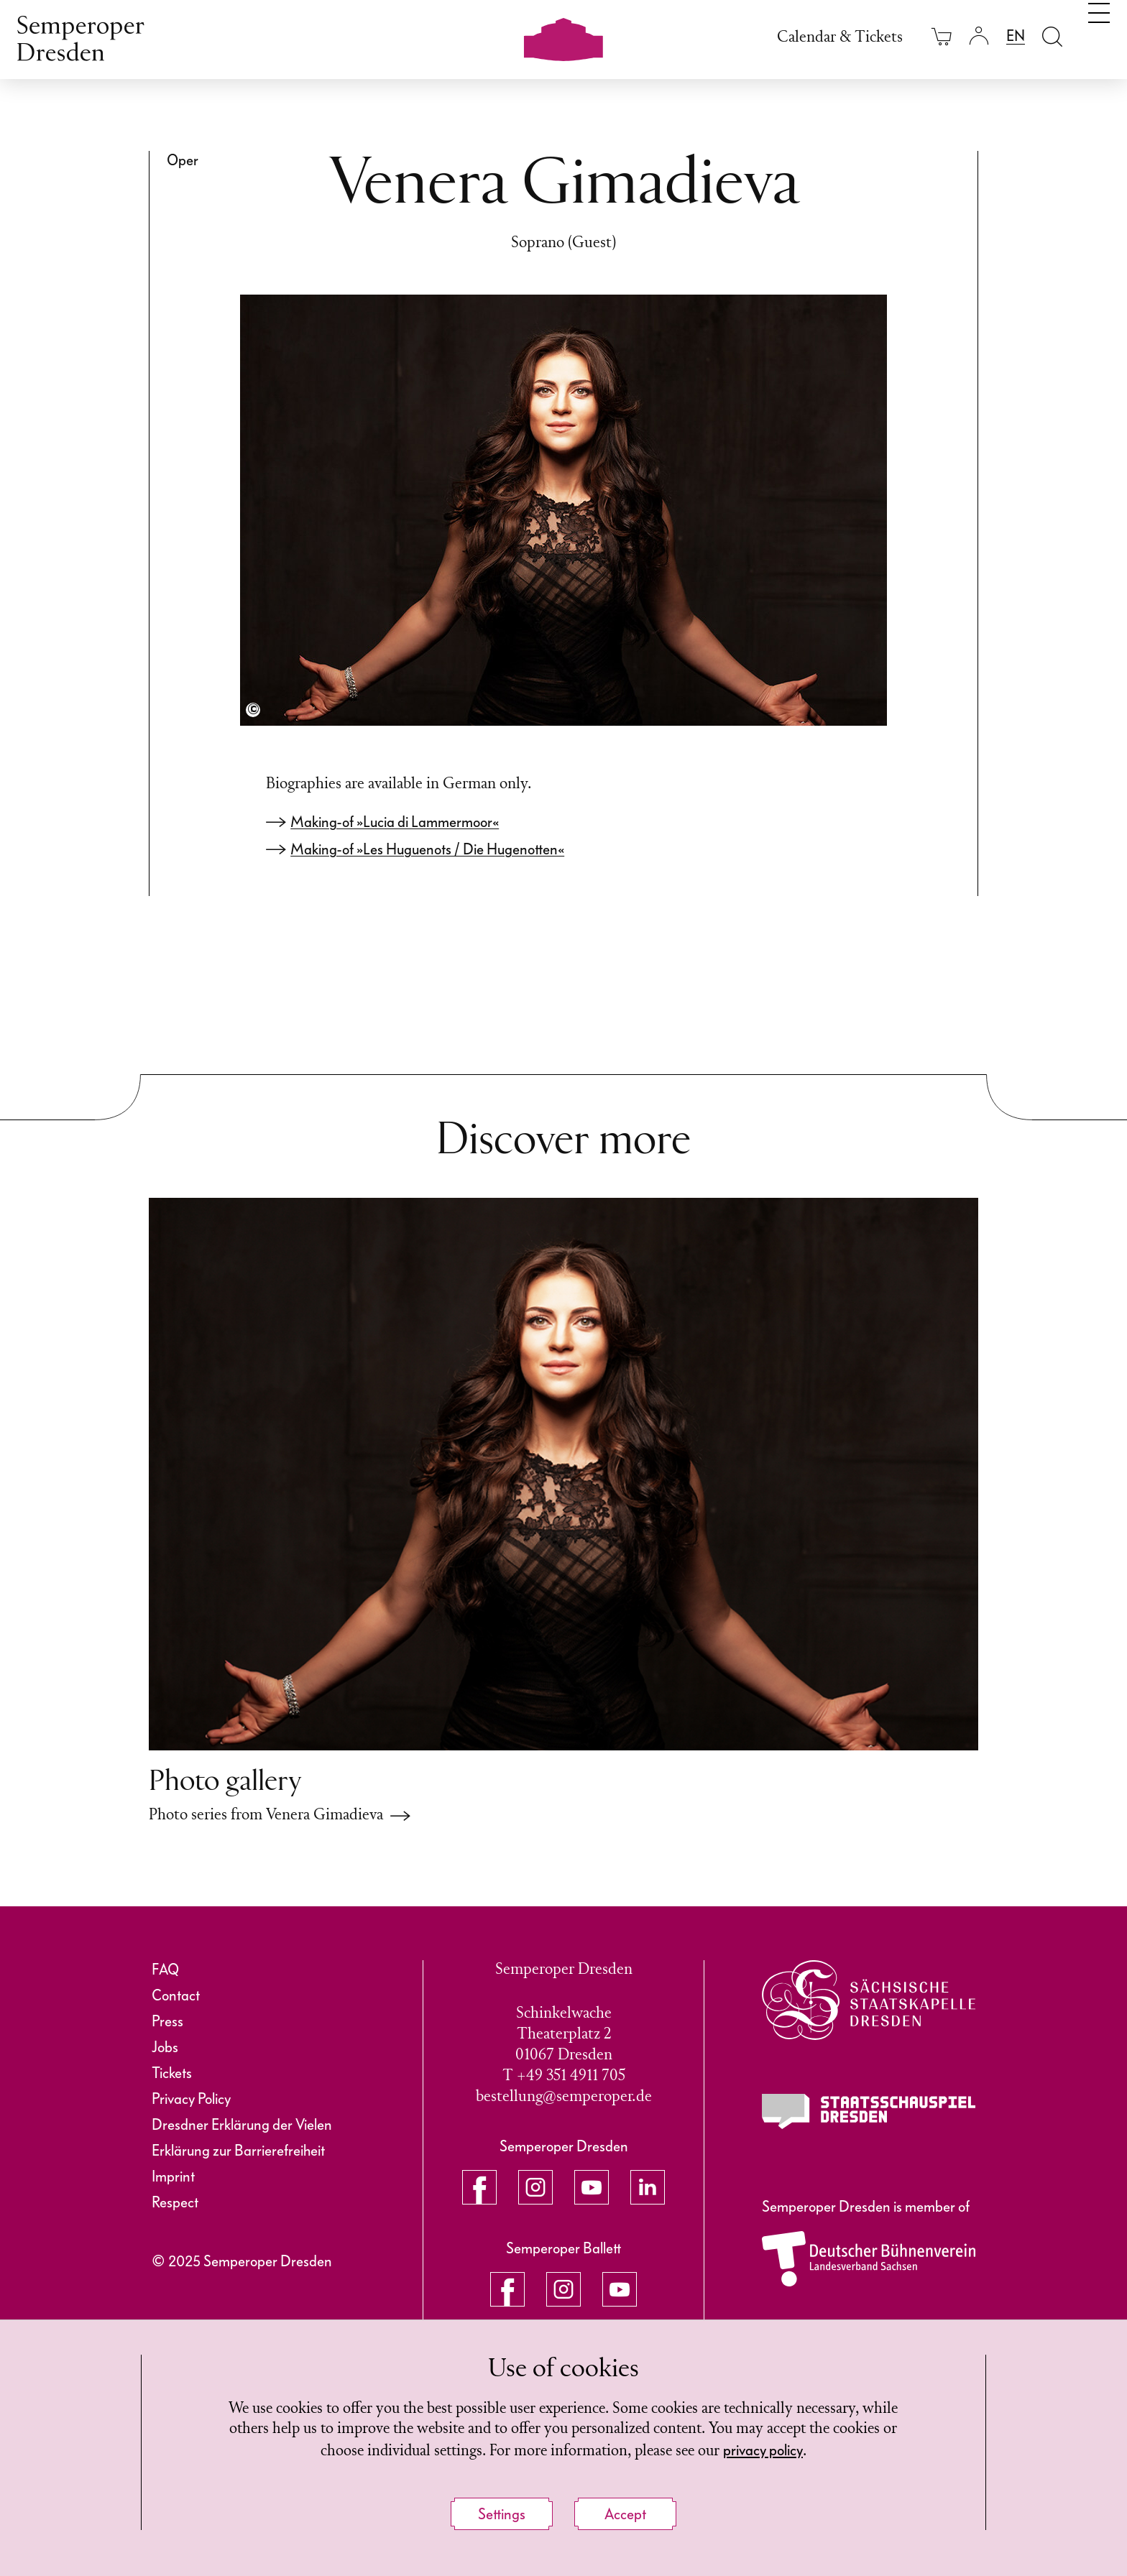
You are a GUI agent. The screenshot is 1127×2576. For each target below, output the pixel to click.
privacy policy (802, 2449)
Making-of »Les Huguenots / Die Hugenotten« (427, 849)
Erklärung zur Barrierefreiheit (238, 2151)
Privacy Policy (191, 2099)
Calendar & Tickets (840, 37)
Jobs (165, 2047)
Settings (501, 2514)
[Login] (979, 36)
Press (167, 2021)
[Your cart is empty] (941, 36)
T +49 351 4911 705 (563, 2076)
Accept (625, 2514)
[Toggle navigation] (1099, 34)
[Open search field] (1052, 36)
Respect (175, 2202)
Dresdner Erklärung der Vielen (242, 2125)
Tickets (172, 2073)
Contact (176, 1995)
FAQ (165, 1969)
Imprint (173, 2176)
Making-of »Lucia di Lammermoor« (394, 822)
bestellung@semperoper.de (564, 2097)
